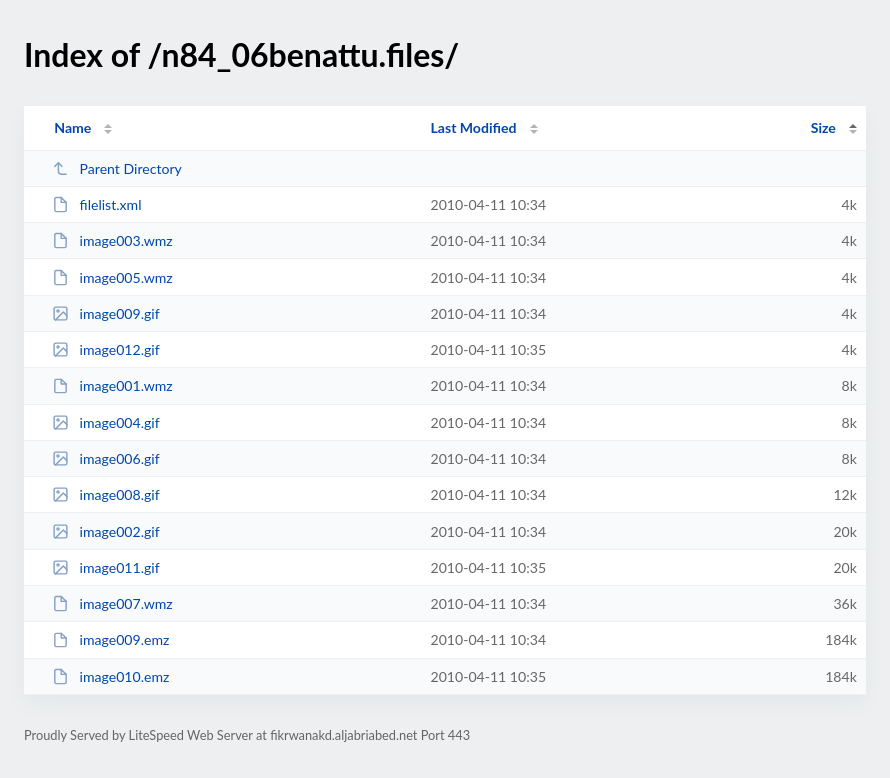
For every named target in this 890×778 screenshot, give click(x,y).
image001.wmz (112, 385)
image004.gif (106, 422)
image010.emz (110, 676)
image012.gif (106, 349)
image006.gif (106, 458)
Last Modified (473, 127)
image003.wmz (112, 240)
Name (72, 127)
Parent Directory (117, 168)
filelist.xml (96, 204)
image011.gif (106, 567)
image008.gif (106, 494)
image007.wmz (112, 603)
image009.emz (110, 639)
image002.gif (106, 531)
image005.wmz (112, 277)
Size (823, 127)
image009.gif (106, 313)
